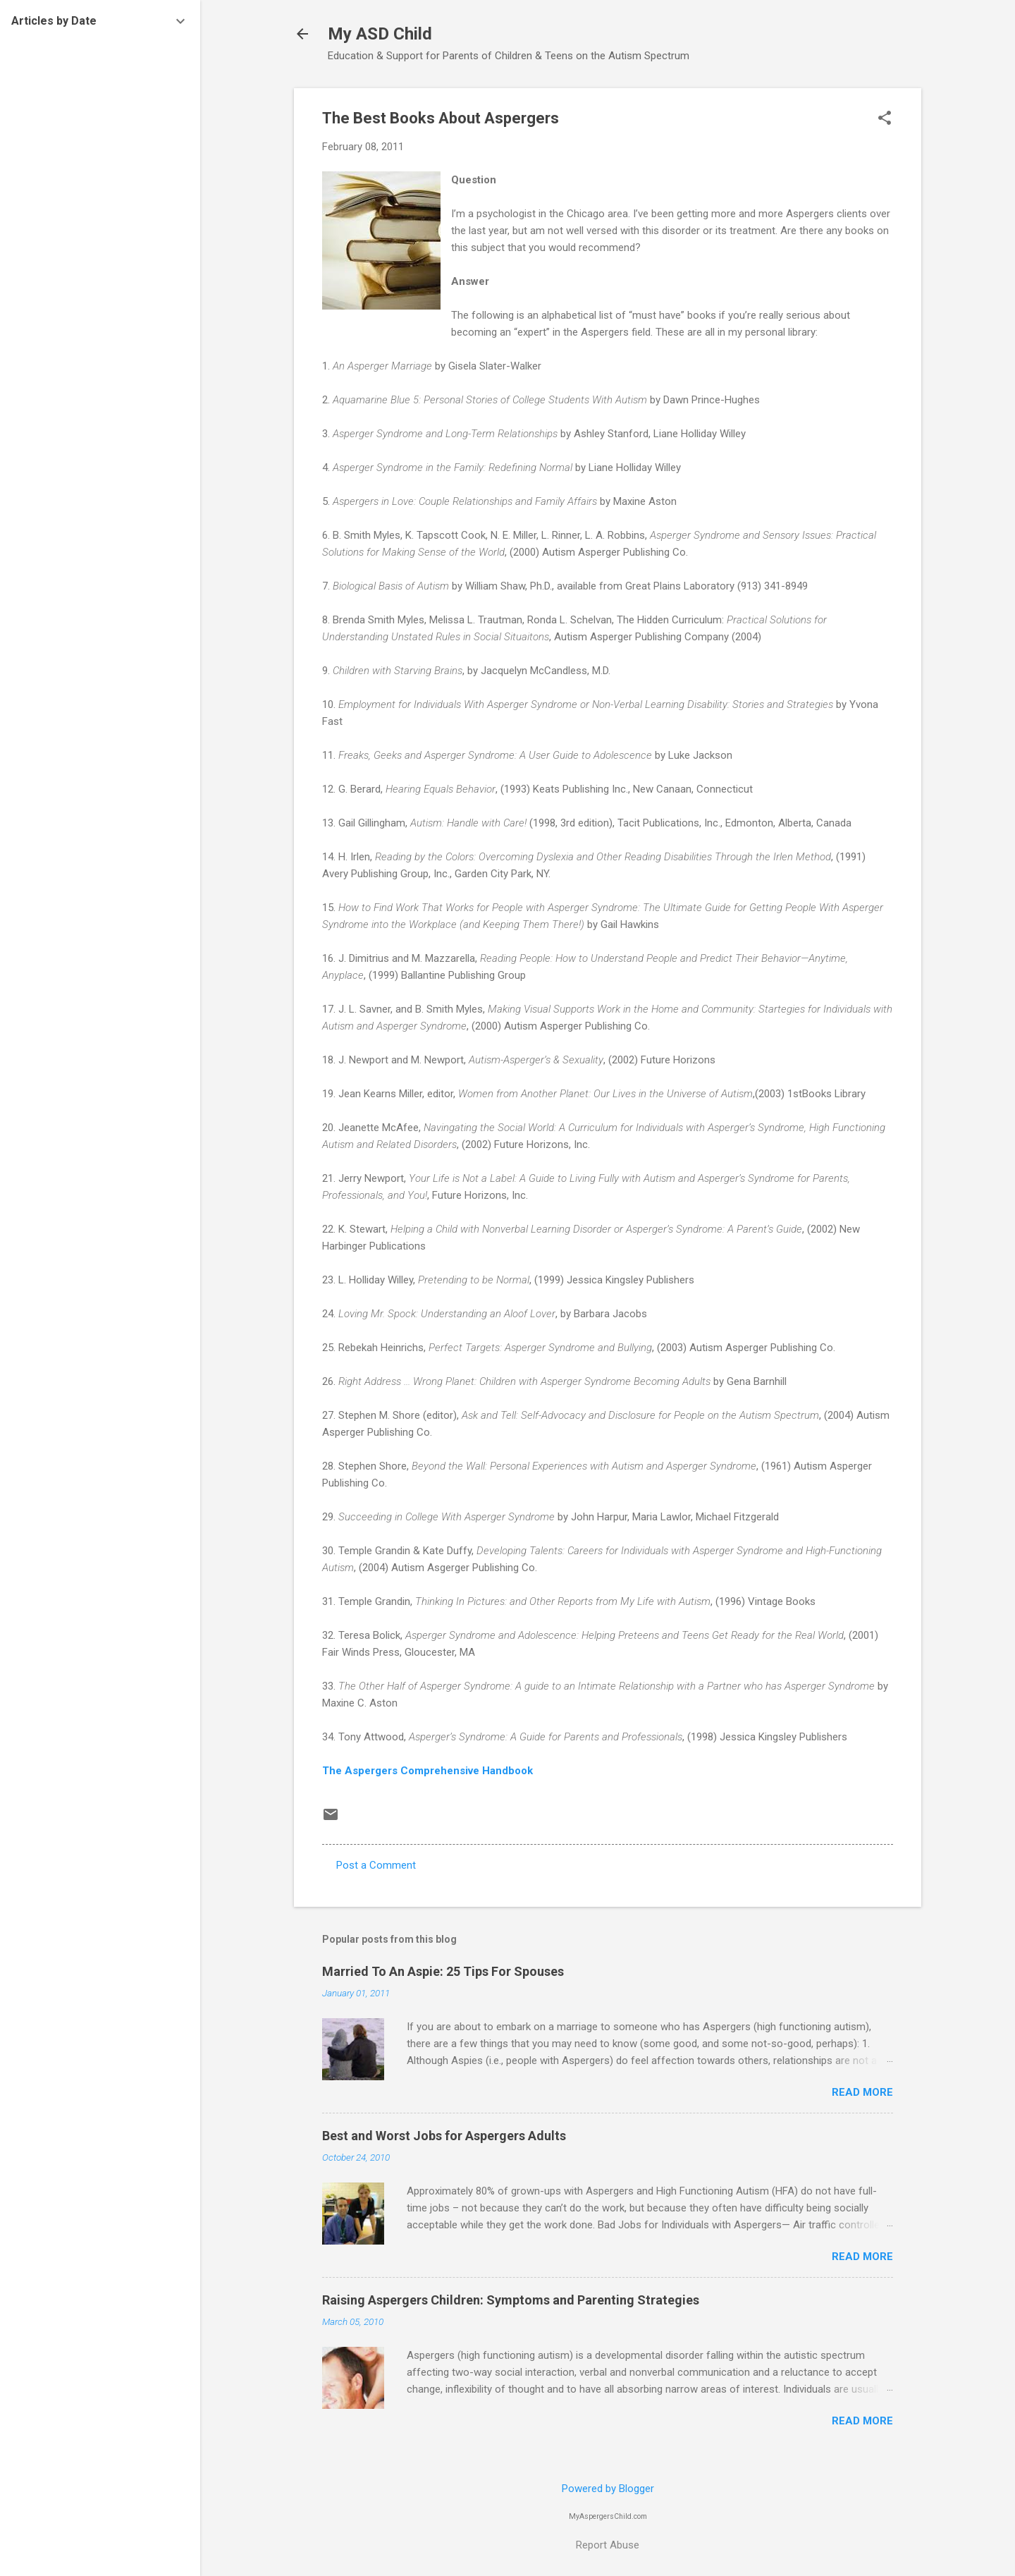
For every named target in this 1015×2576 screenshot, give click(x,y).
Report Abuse (607, 2545)
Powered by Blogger (608, 2488)
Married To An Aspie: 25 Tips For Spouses (443, 1971)
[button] (884, 119)
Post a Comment (376, 1865)
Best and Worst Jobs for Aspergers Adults (444, 2135)
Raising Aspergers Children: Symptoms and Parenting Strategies (510, 2300)
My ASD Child (380, 34)
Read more (862, 2092)
